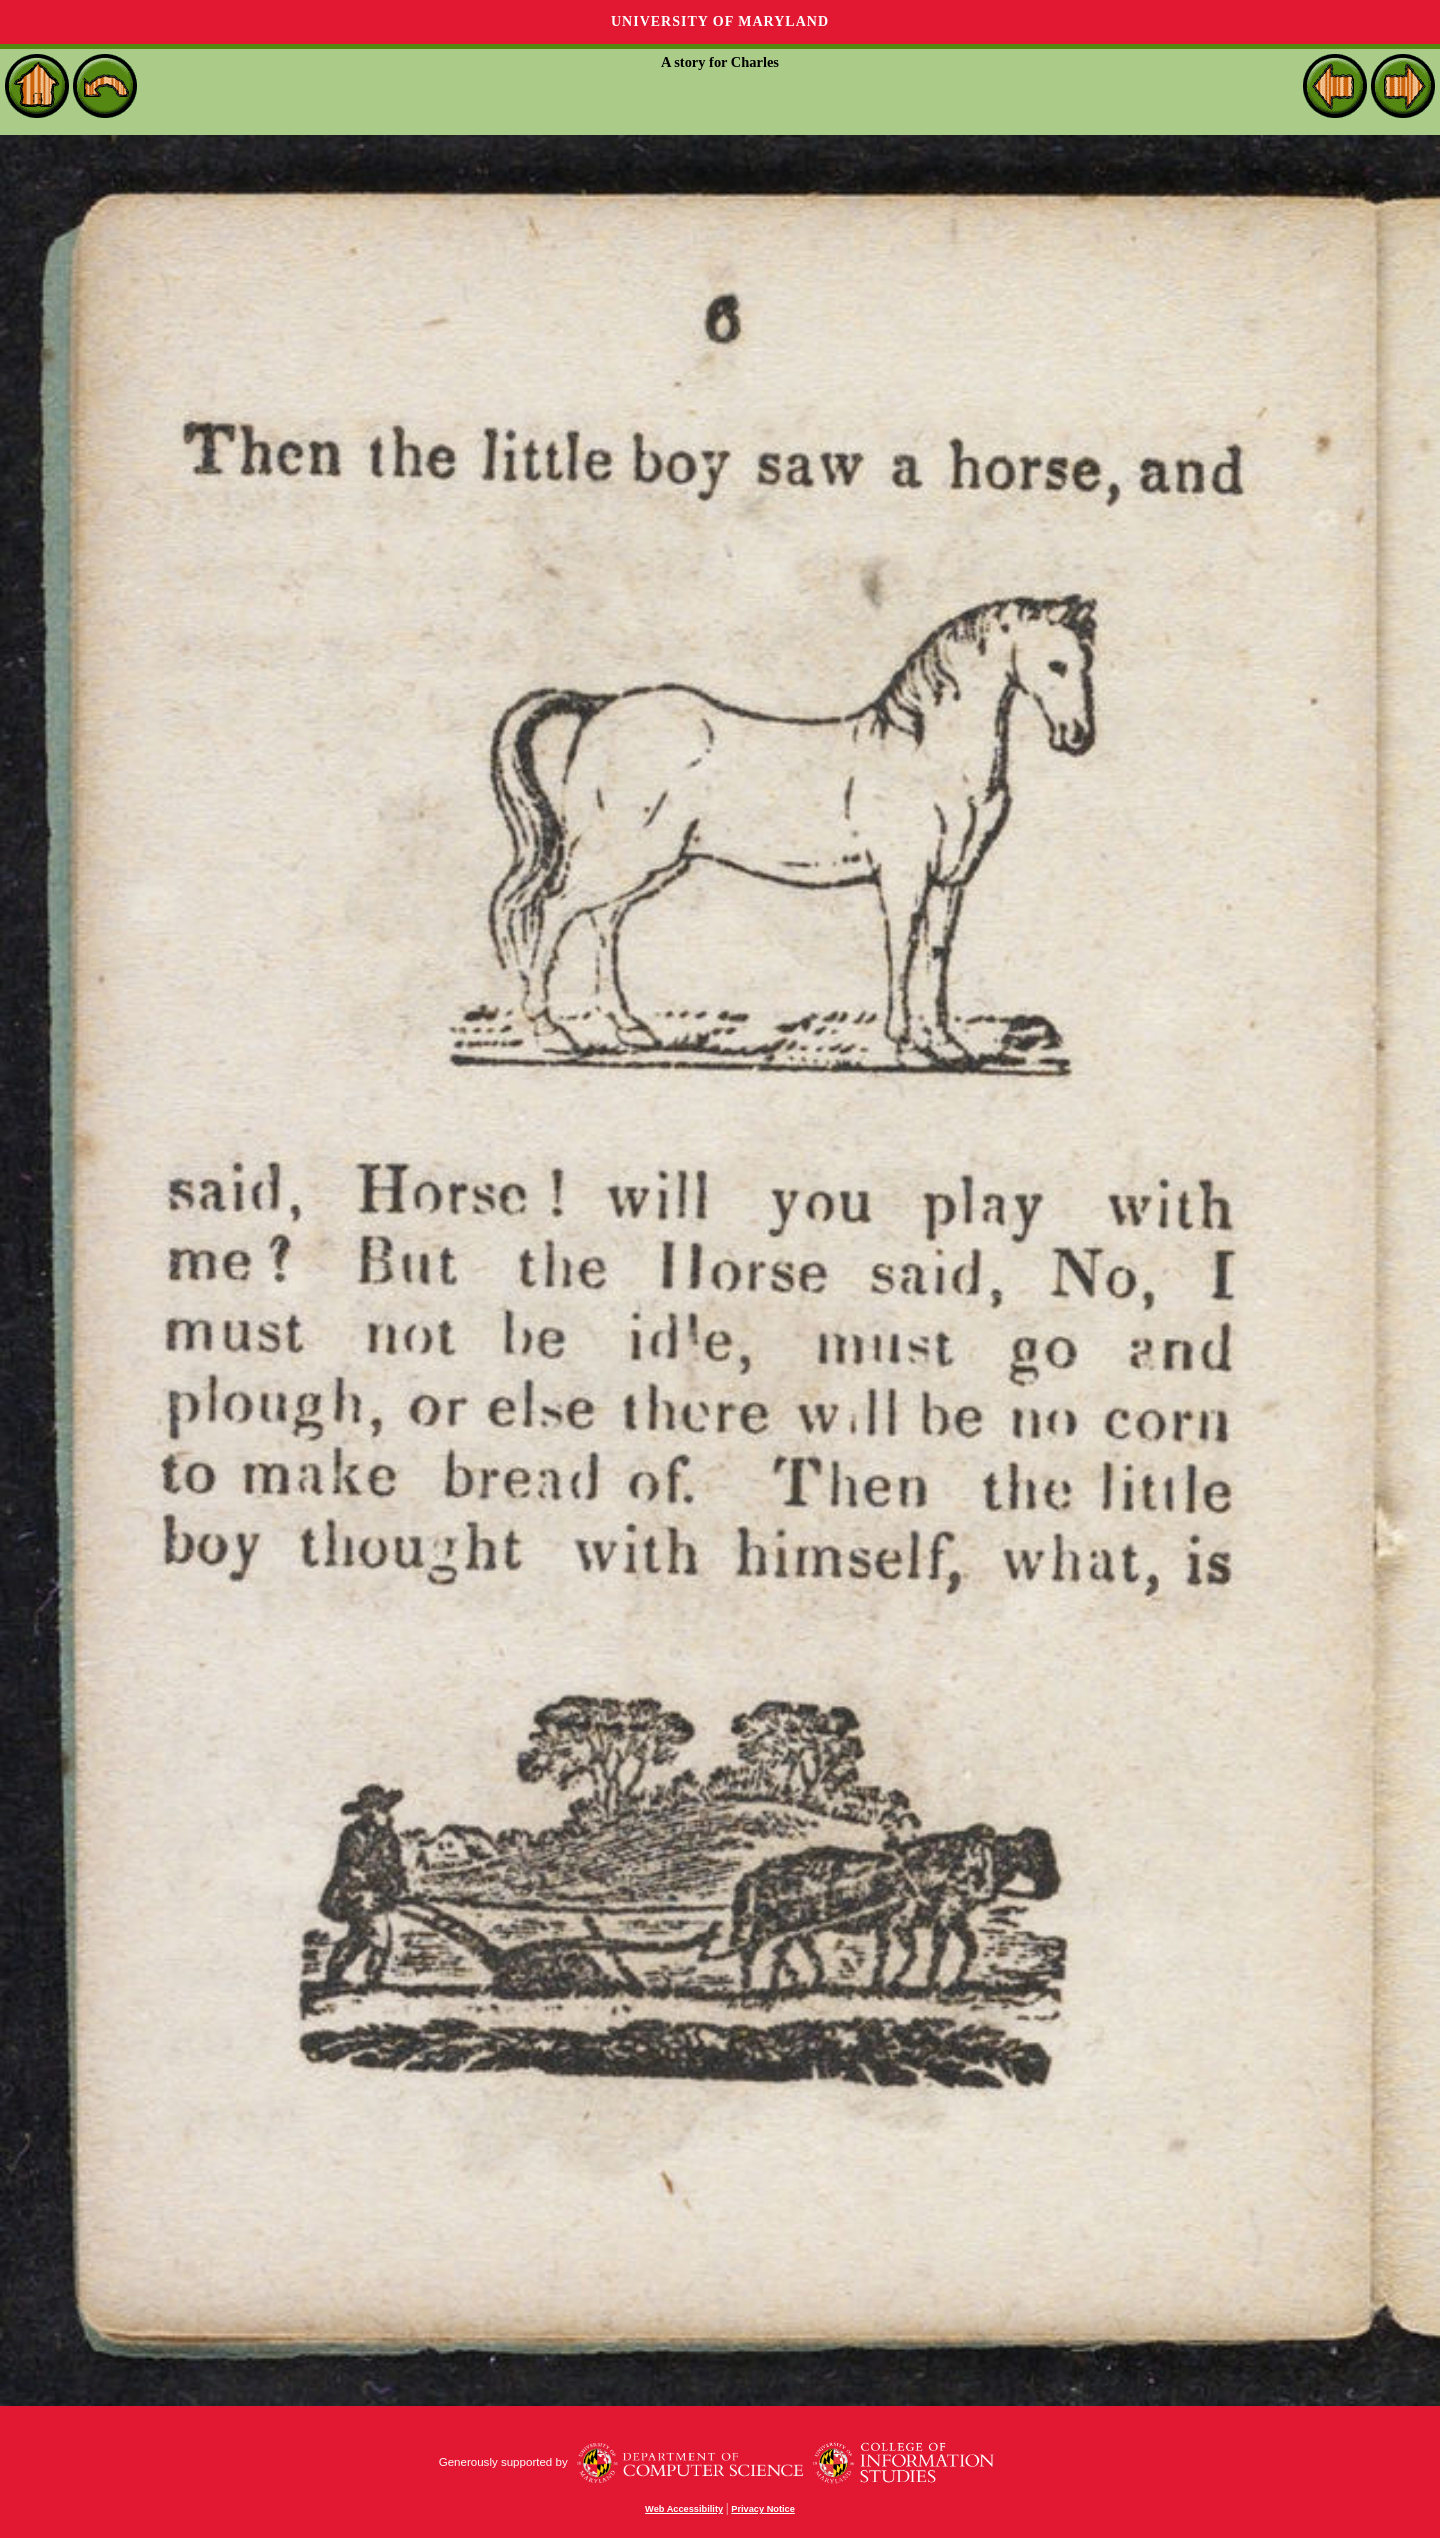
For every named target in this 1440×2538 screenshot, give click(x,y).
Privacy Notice (763, 2509)
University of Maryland (720, 21)
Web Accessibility (684, 2509)
